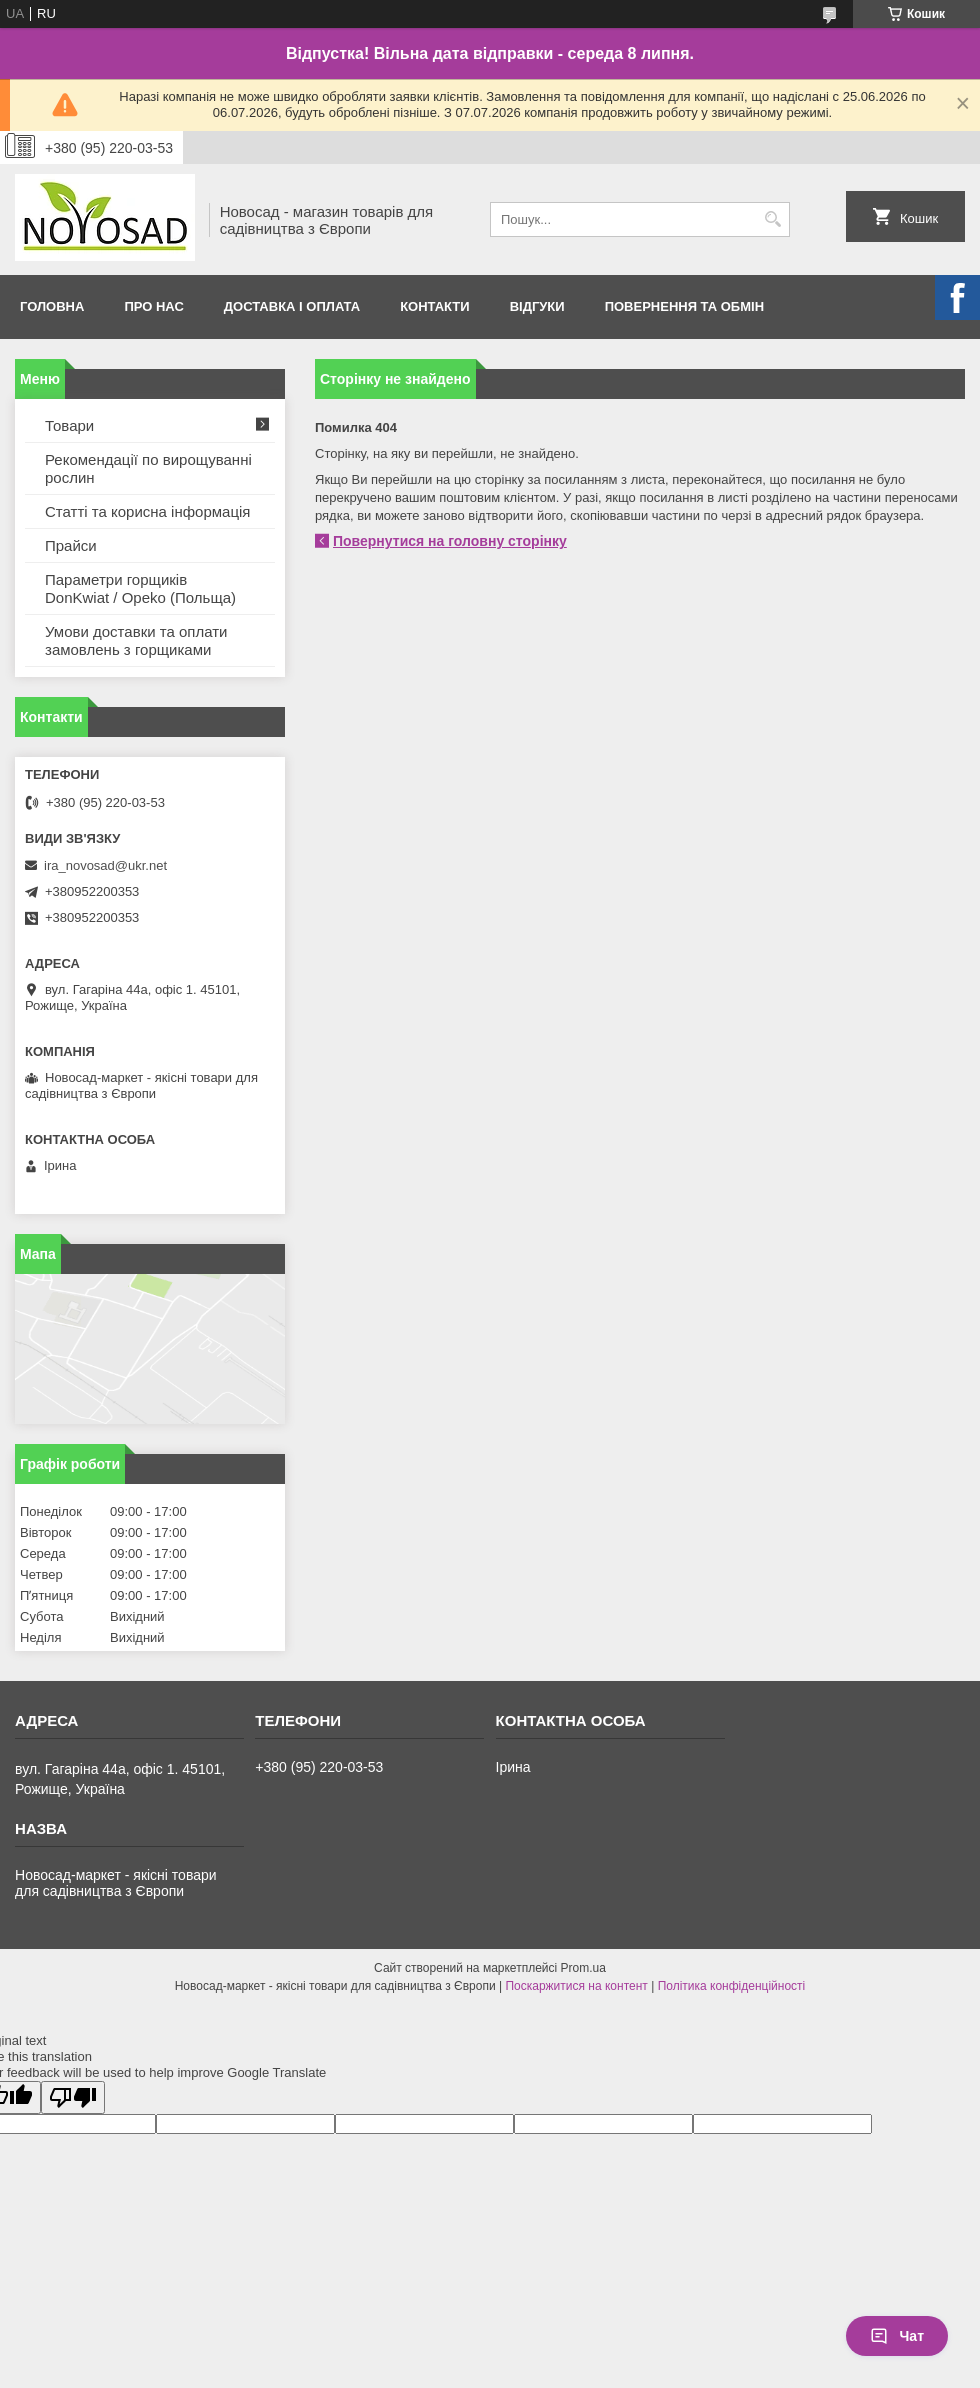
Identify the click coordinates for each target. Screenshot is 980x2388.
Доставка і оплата (292, 306)
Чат (897, 2336)
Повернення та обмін (684, 306)
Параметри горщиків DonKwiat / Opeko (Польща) (140, 588)
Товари (69, 425)
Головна (52, 306)
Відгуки (537, 306)
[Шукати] (772, 219)
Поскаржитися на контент (576, 1986)
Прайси (71, 545)
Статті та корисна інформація (147, 511)
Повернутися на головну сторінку (450, 541)
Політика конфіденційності (732, 1986)
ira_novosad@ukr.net (105, 865)
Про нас (153, 306)
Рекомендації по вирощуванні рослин (148, 468)
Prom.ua (583, 1968)
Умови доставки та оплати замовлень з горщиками (136, 640)
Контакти (435, 306)
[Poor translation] (73, 2097)
